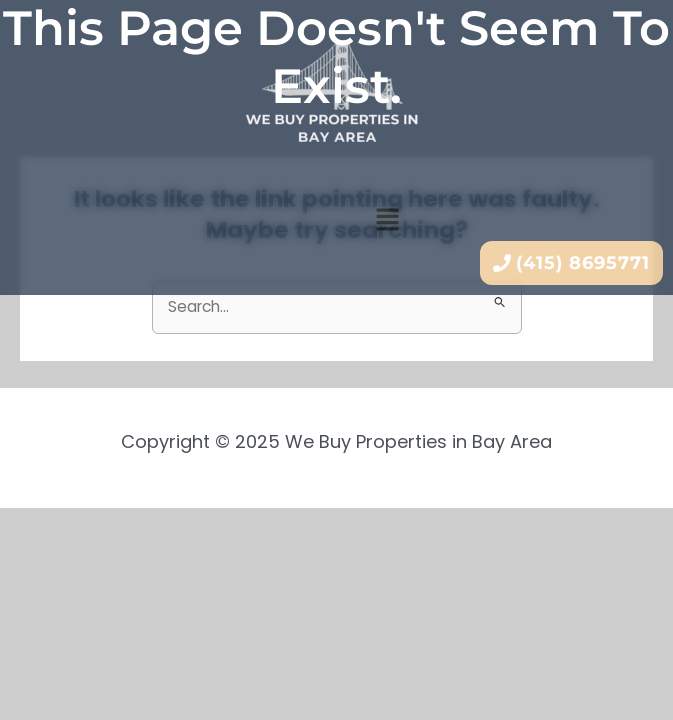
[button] (387, 221)
